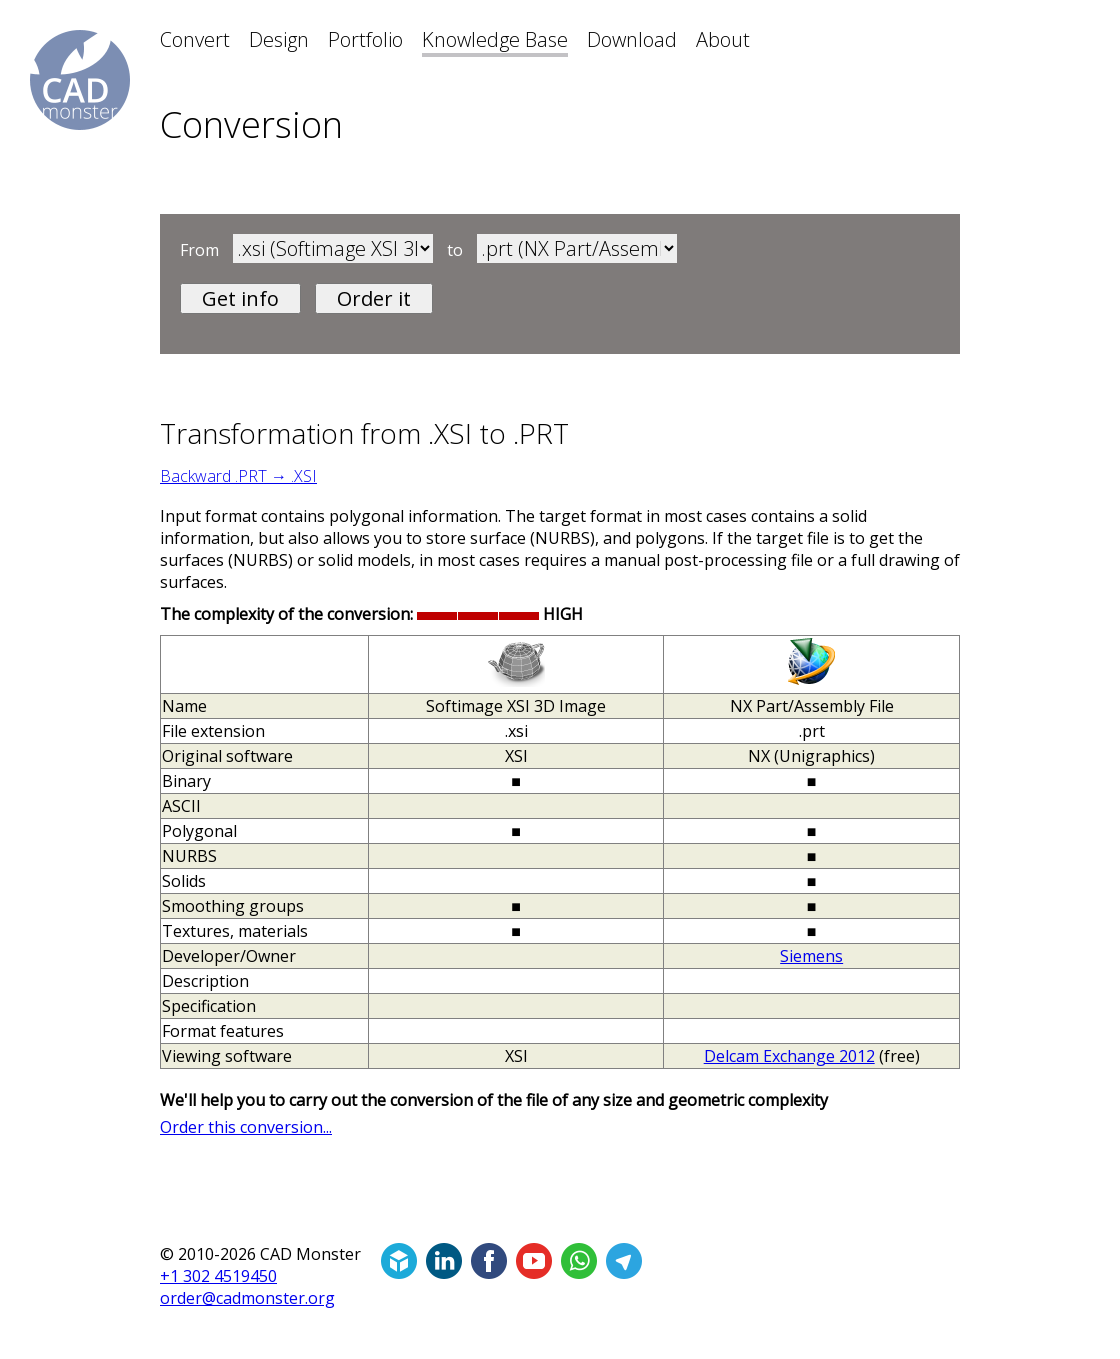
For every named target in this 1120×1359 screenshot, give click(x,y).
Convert (195, 39)
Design (279, 39)
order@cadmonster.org (247, 1298)
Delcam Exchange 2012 (789, 1056)
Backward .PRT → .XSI (238, 476)
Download (632, 39)
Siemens (811, 956)
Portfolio (365, 39)
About (723, 39)
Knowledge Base (495, 39)
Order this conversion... (246, 1127)
